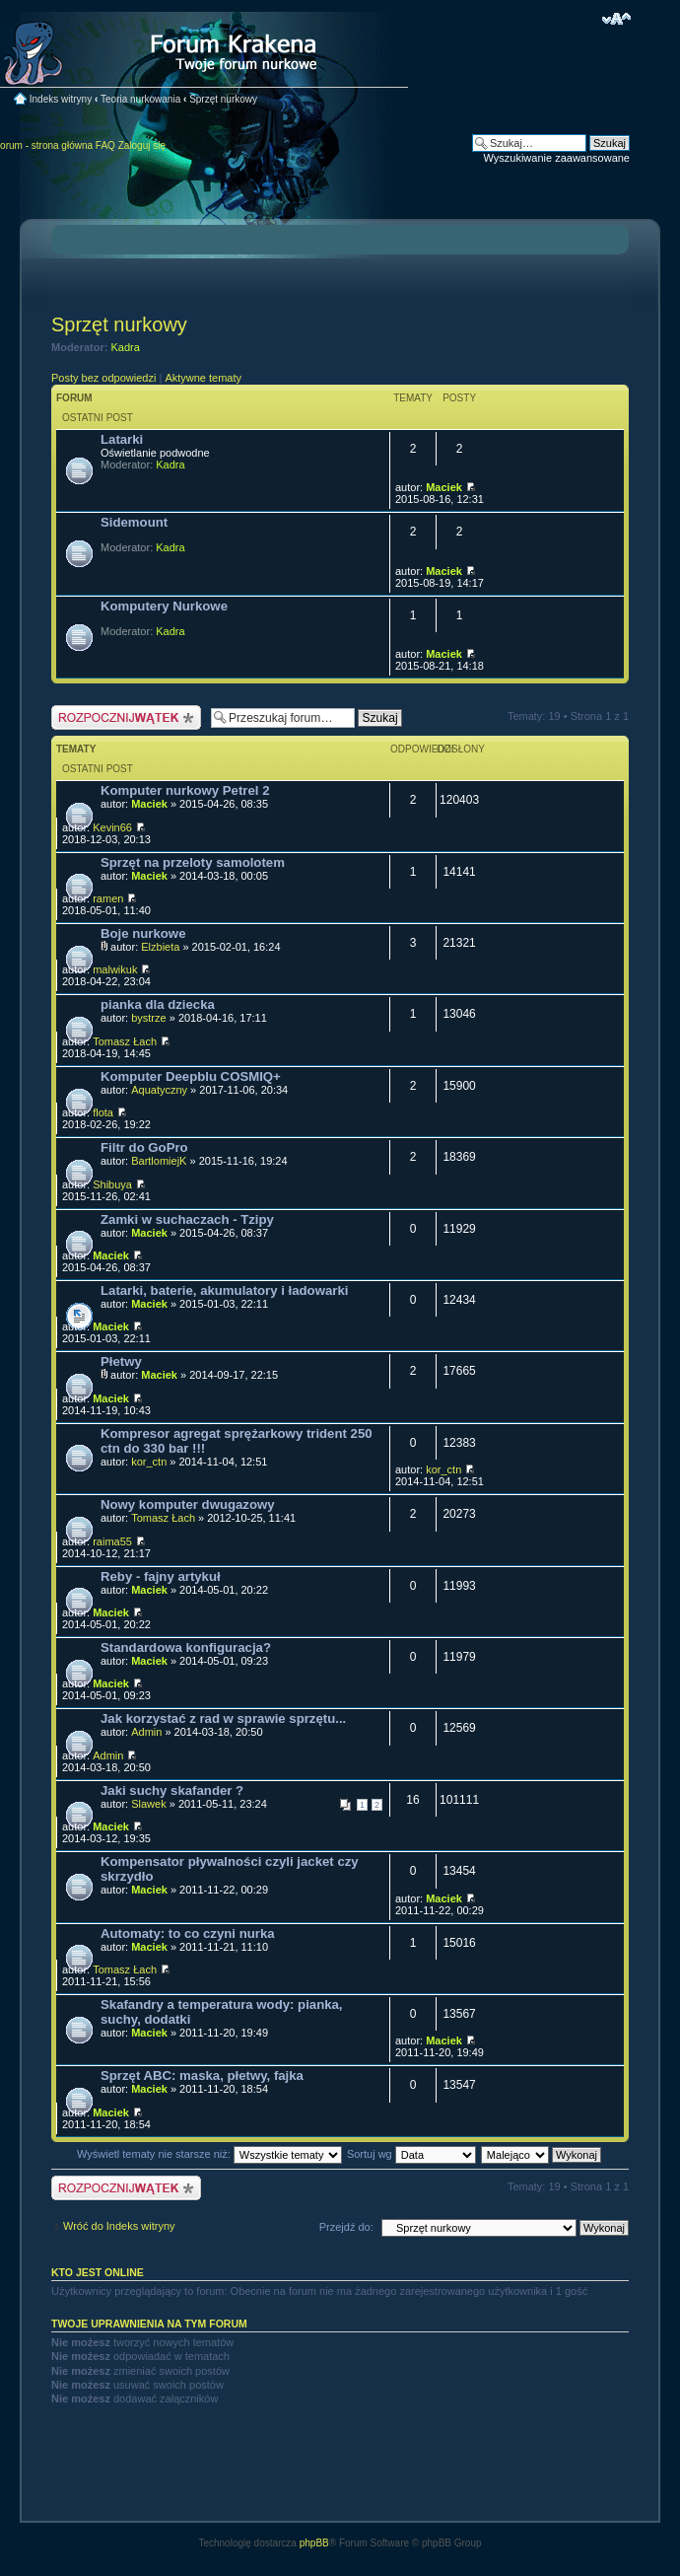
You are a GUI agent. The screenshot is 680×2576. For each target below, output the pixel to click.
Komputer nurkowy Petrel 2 (185, 790)
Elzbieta (160, 947)
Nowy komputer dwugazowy (188, 1504)
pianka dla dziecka (158, 1004)
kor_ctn (149, 1461)
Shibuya (112, 1184)
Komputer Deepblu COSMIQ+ (191, 1076)
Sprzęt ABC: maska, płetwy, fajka (202, 2075)
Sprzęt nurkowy (223, 99)
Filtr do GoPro (144, 1147)
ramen (108, 898)
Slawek (148, 1804)
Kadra (125, 347)
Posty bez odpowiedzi (103, 378)
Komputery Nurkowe (164, 606)
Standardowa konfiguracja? (186, 1647)
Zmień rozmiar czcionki (616, 19)
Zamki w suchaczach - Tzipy (187, 1219)
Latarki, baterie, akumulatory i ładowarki (224, 1290)
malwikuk (115, 969)
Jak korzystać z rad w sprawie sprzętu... (223, 1718)
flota (103, 1112)
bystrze (148, 1018)
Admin (146, 1732)
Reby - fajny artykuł (161, 1576)
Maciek (444, 487)
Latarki (122, 439)
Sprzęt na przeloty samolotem (193, 862)
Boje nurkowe (143, 933)
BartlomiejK (158, 1161)
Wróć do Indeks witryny (119, 2226)
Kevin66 (112, 827)
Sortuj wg (411, 2154)
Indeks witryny (61, 99)
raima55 (112, 1541)
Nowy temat (126, 717)
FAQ (105, 145)
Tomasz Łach (125, 1041)
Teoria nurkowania (140, 99)
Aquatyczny (159, 1090)
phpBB (314, 2543)
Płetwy (121, 1361)
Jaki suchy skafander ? (172, 1790)
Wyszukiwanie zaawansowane (557, 158)
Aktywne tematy (203, 378)
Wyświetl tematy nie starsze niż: (209, 2154)
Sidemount (134, 522)
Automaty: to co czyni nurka (188, 1933)
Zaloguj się (142, 145)
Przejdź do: (346, 2227)
